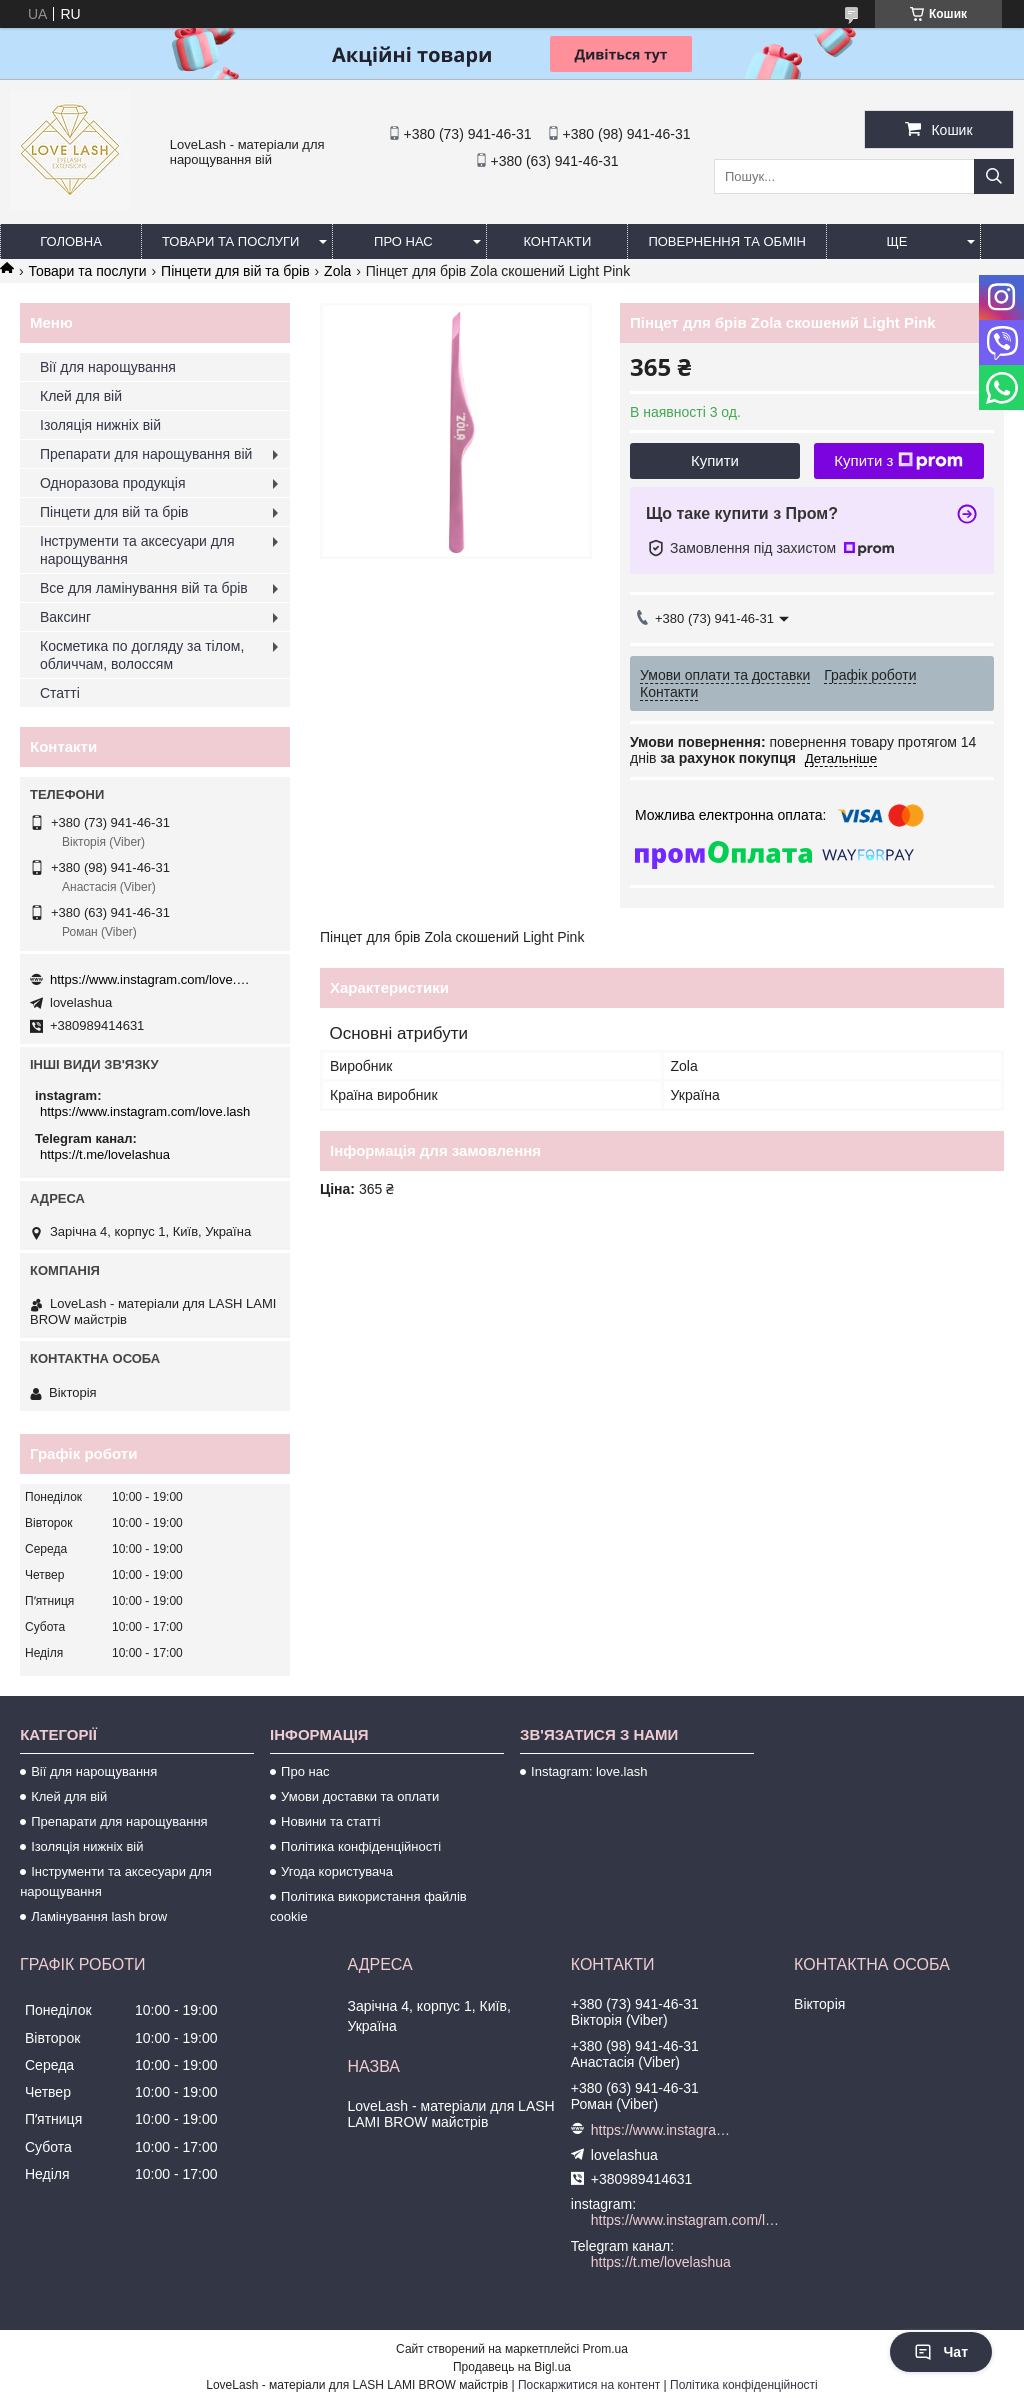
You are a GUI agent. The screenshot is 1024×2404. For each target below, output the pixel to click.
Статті (60, 693)
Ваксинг (65, 617)
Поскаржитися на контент (589, 2385)
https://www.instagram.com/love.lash (150, 979)
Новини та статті (331, 1821)
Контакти (557, 241)
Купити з (898, 461)
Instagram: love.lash (589, 1771)
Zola (337, 271)
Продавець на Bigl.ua (512, 2367)
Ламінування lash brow (99, 1916)
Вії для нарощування (108, 367)
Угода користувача (337, 1871)
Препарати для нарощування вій (146, 454)
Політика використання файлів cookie (368, 1906)
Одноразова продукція (113, 483)
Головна (71, 241)
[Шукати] (994, 176)
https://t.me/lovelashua (105, 1154)
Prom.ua (605, 2349)
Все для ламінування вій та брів (144, 588)
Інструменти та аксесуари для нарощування (137, 550)
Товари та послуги (230, 241)
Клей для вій (81, 396)
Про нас (403, 241)
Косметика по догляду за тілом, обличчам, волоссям (142, 655)
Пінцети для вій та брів (235, 271)
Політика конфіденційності (361, 1846)
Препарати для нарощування (119, 1821)
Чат (941, 2352)
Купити (715, 460)
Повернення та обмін (727, 241)
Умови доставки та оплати (360, 1796)
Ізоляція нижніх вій (100, 425)
